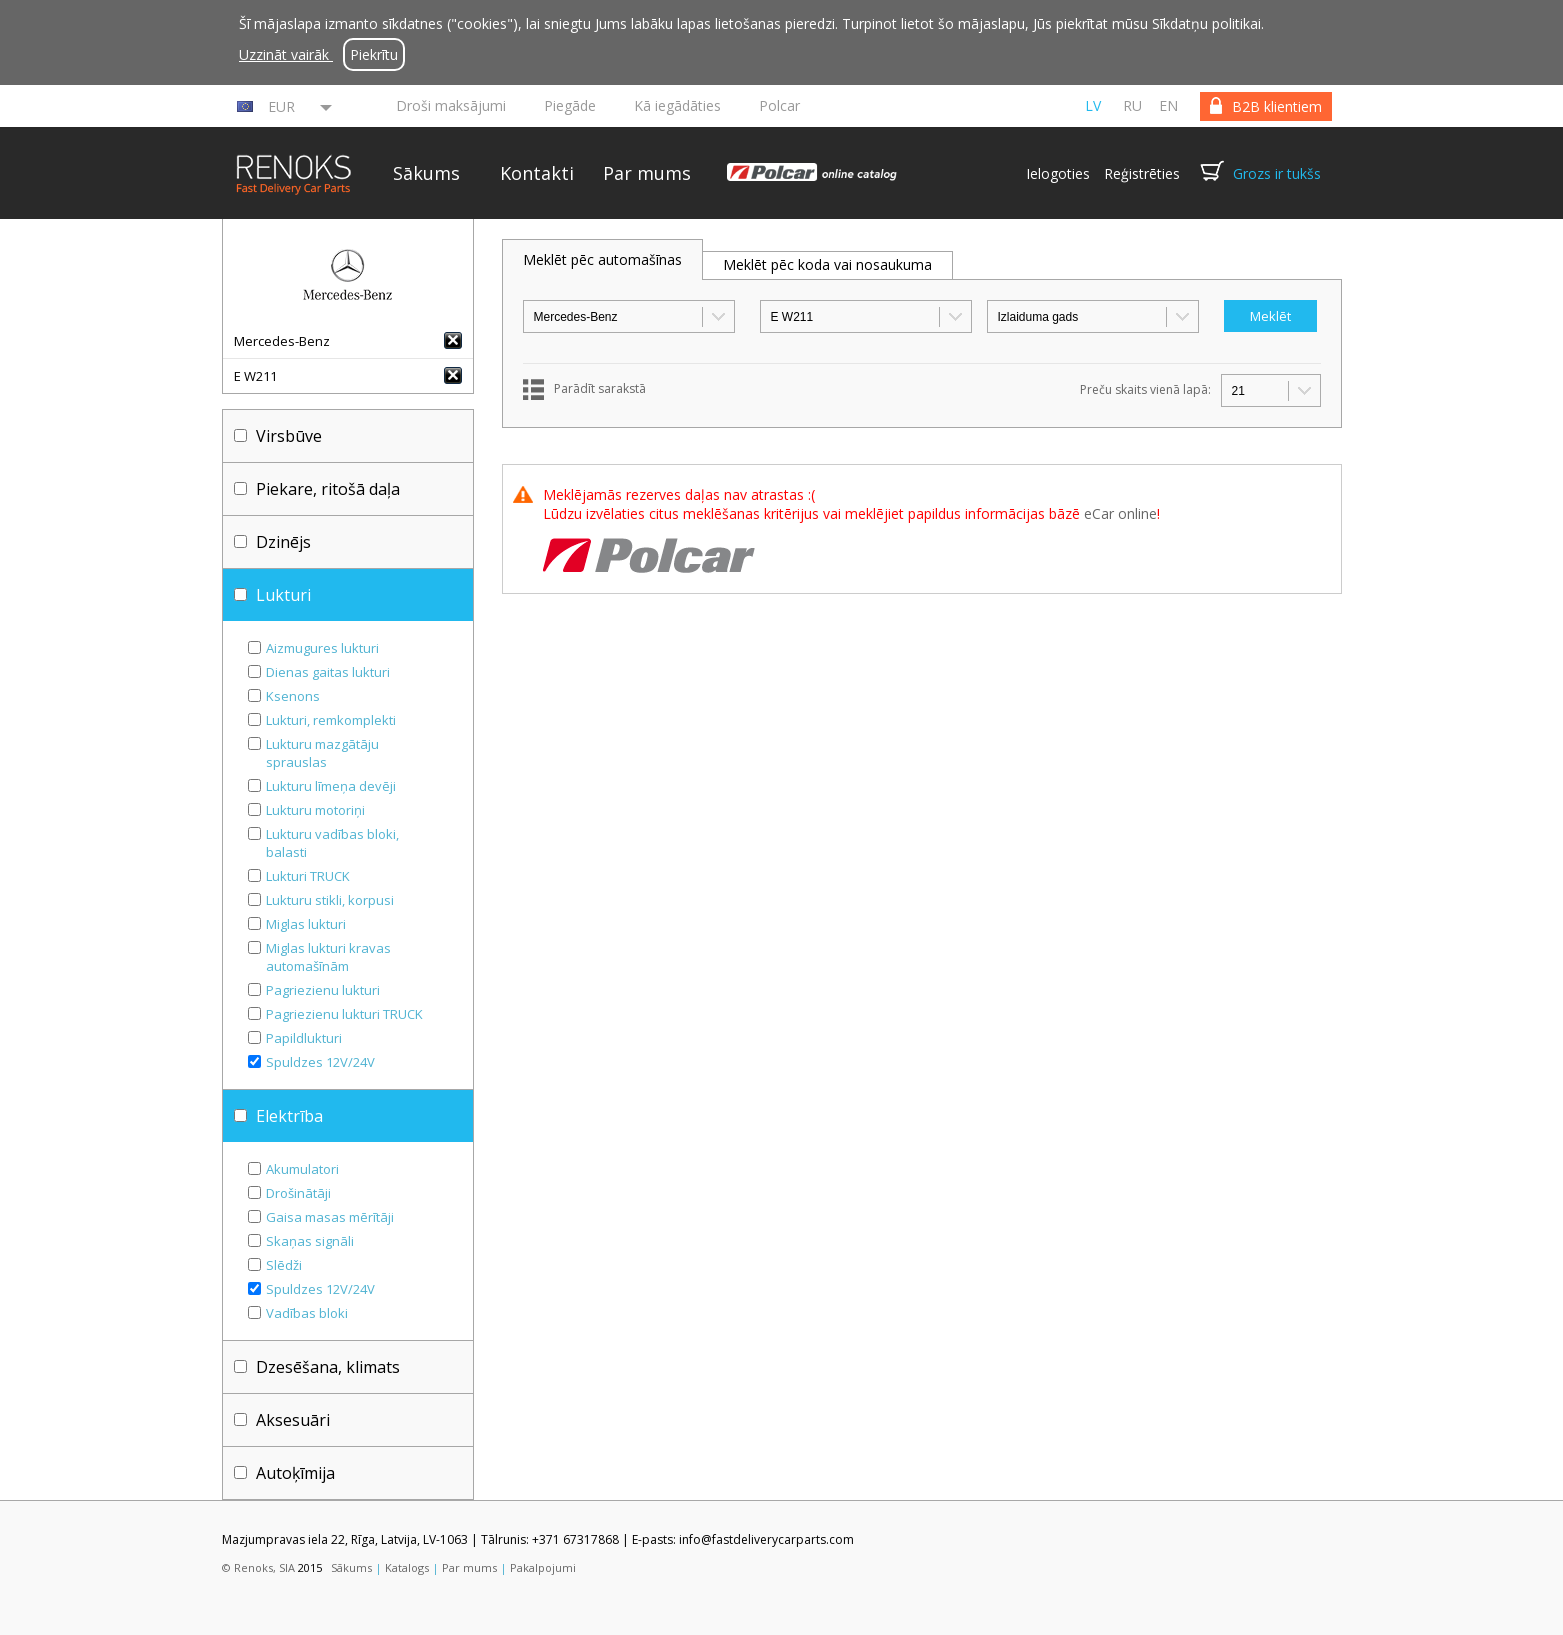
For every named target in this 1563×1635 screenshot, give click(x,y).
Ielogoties (1058, 173)
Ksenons (293, 696)
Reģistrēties (1142, 173)
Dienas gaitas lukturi (328, 672)
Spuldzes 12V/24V (320, 1062)
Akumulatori (302, 1169)
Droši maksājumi (451, 105)
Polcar (779, 105)
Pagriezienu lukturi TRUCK (344, 1014)
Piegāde (570, 105)
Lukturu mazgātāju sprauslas (322, 753)
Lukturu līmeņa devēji (331, 786)
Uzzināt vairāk (286, 54)
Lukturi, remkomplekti (331, 720)
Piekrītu (374, 54)
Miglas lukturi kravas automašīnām (328, 957)
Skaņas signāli (310, 1241)
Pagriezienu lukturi (323, 990)
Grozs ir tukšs (1277, 173)
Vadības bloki (307, 1313)
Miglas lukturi (306, 924)
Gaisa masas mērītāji (330, 1217)
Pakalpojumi (543, 1567)
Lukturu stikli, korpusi (330, 900)
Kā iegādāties (677, 105)
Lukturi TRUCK (308, 876)
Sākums (426, 173)
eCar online (1120, 513)
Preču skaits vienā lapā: (1145, 389)
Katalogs (407, 1567)
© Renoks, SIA (258, 1567)
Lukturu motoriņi (315, 810)
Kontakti (537, 173)
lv (1093, 105)
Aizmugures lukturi (322, 648)
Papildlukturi (304, 1038)
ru (1132, 105)
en (1168, 105)
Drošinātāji (298, 1193)
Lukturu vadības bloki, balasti (332, 843)
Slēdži (284, 1265)
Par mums (647, 173)
